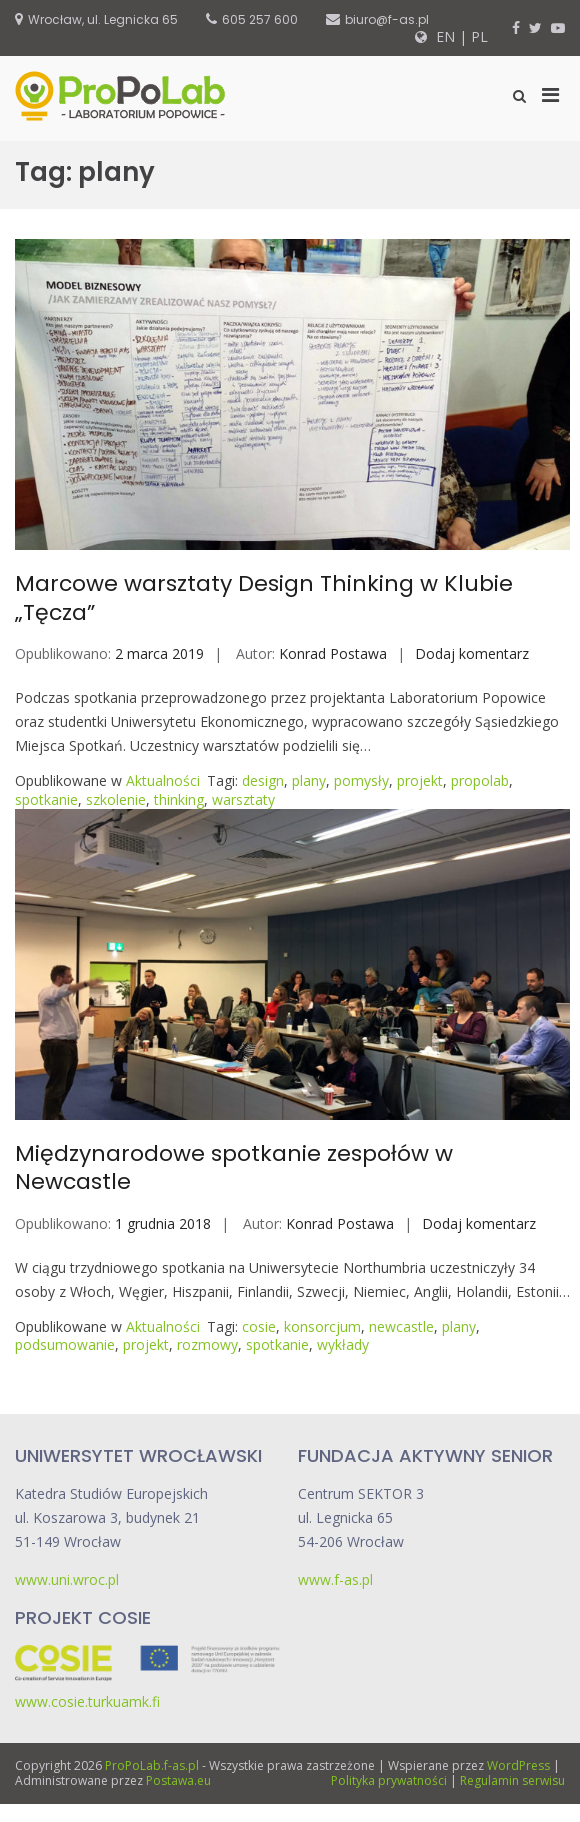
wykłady (343, 1344)
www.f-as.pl (335, 1579)
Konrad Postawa (333, 653)
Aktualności (163, 780)
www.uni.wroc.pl (67, 1579)
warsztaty (243, 799)
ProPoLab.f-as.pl (152, 1765)
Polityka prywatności (389, 1780)
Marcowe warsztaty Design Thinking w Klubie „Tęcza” (264, 598)
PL (479, 36)
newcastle (401, 1326)
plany (309, 780)
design (263, 780)
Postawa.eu (178, 1780)
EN (443, 36)
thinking (179, 799)
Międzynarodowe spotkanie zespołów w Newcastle (234, 1168)
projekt (420, 780)
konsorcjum (322, 1326)
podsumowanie (65, 1344)
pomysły (361, 780)
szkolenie (116, 799)
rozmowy (207, 1344)
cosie (259, 1326)
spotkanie (46, 799)
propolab (480, 780)
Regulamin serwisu (512, 1780)
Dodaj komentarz (472, 653)
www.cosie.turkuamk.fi (87, 1701)
